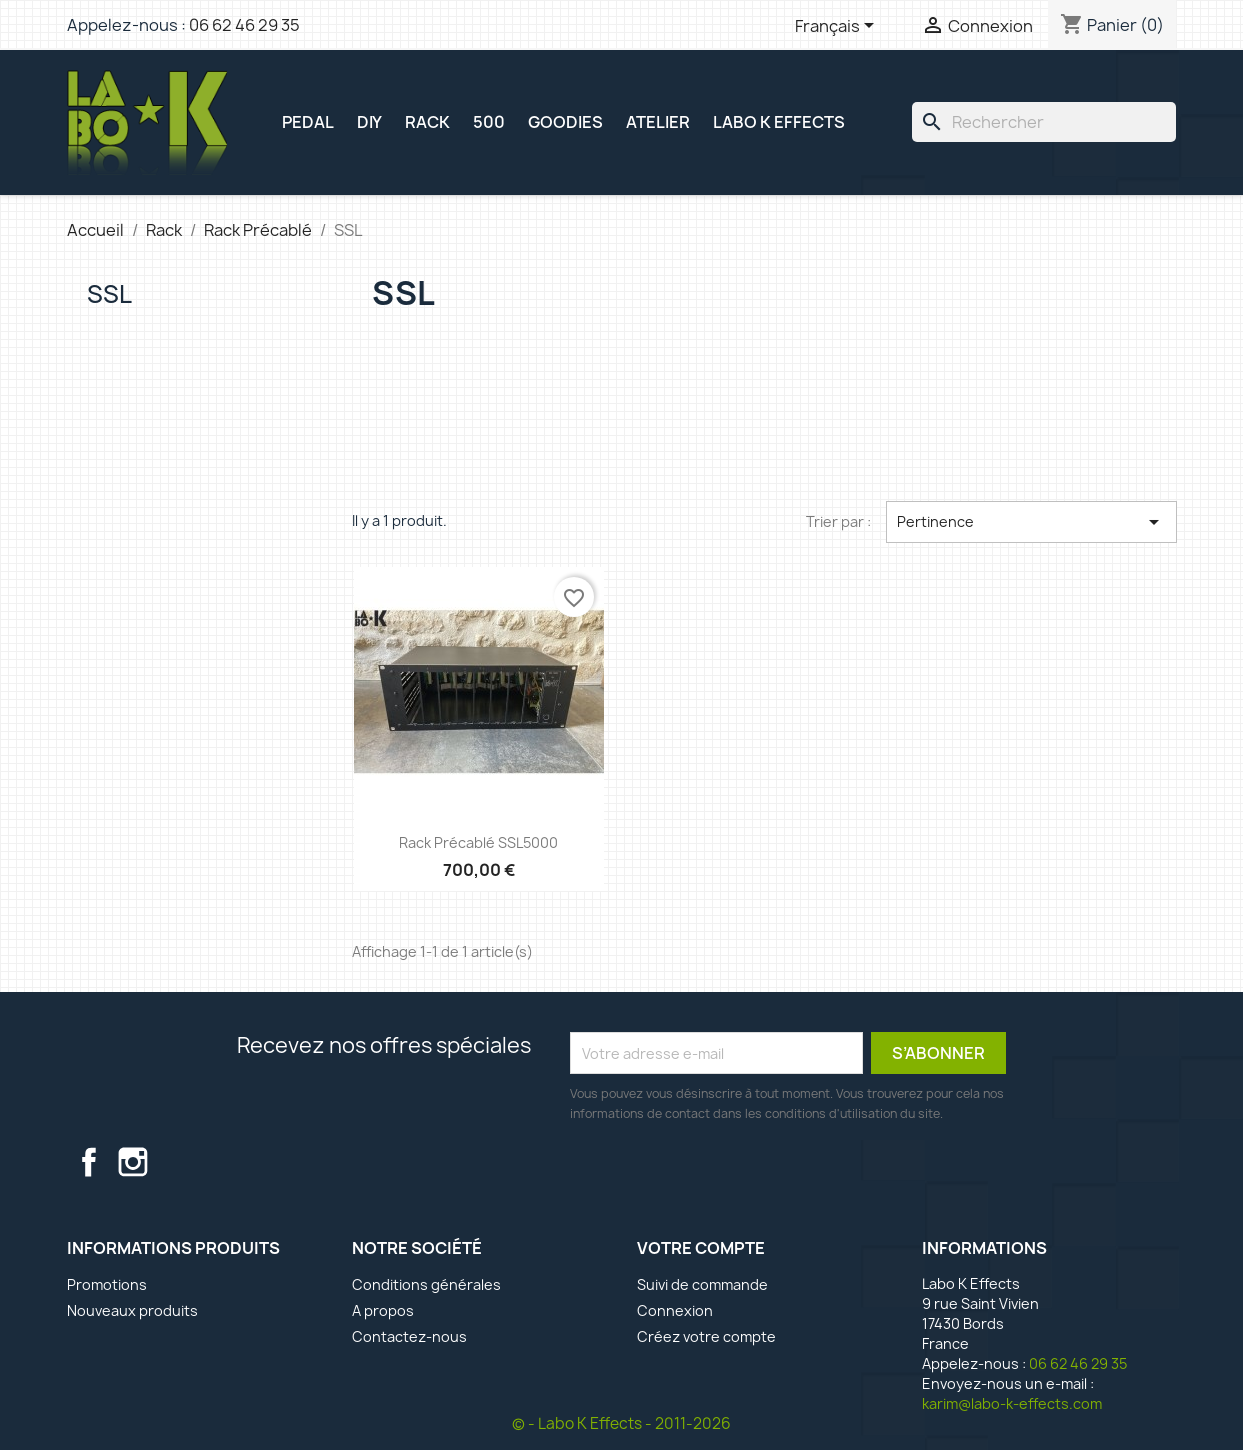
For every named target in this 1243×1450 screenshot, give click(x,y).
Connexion (675, 1310)
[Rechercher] (1044, 122)
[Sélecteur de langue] (838, 27)
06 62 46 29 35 (244, 25)
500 (489, 122)
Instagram (133, 1162)
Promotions (107, 1284)
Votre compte (701, 1248)
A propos (383, 1310)
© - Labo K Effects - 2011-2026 (621, 1423)
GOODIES (565, 122)
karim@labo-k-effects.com (1012, 1403)
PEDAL (308, 122)
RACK (427, 122)
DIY (369, 122)
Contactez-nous (409, 1336)
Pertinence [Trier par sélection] (1031, 522)
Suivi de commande (702, 1284)
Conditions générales (426, 1284)
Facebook (89, 1162)
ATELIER (658, 122)
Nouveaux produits (132, 1310)
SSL (109, 294)
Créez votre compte (706, 1336)
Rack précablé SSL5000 (478, 842)
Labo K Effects (779, 122)
